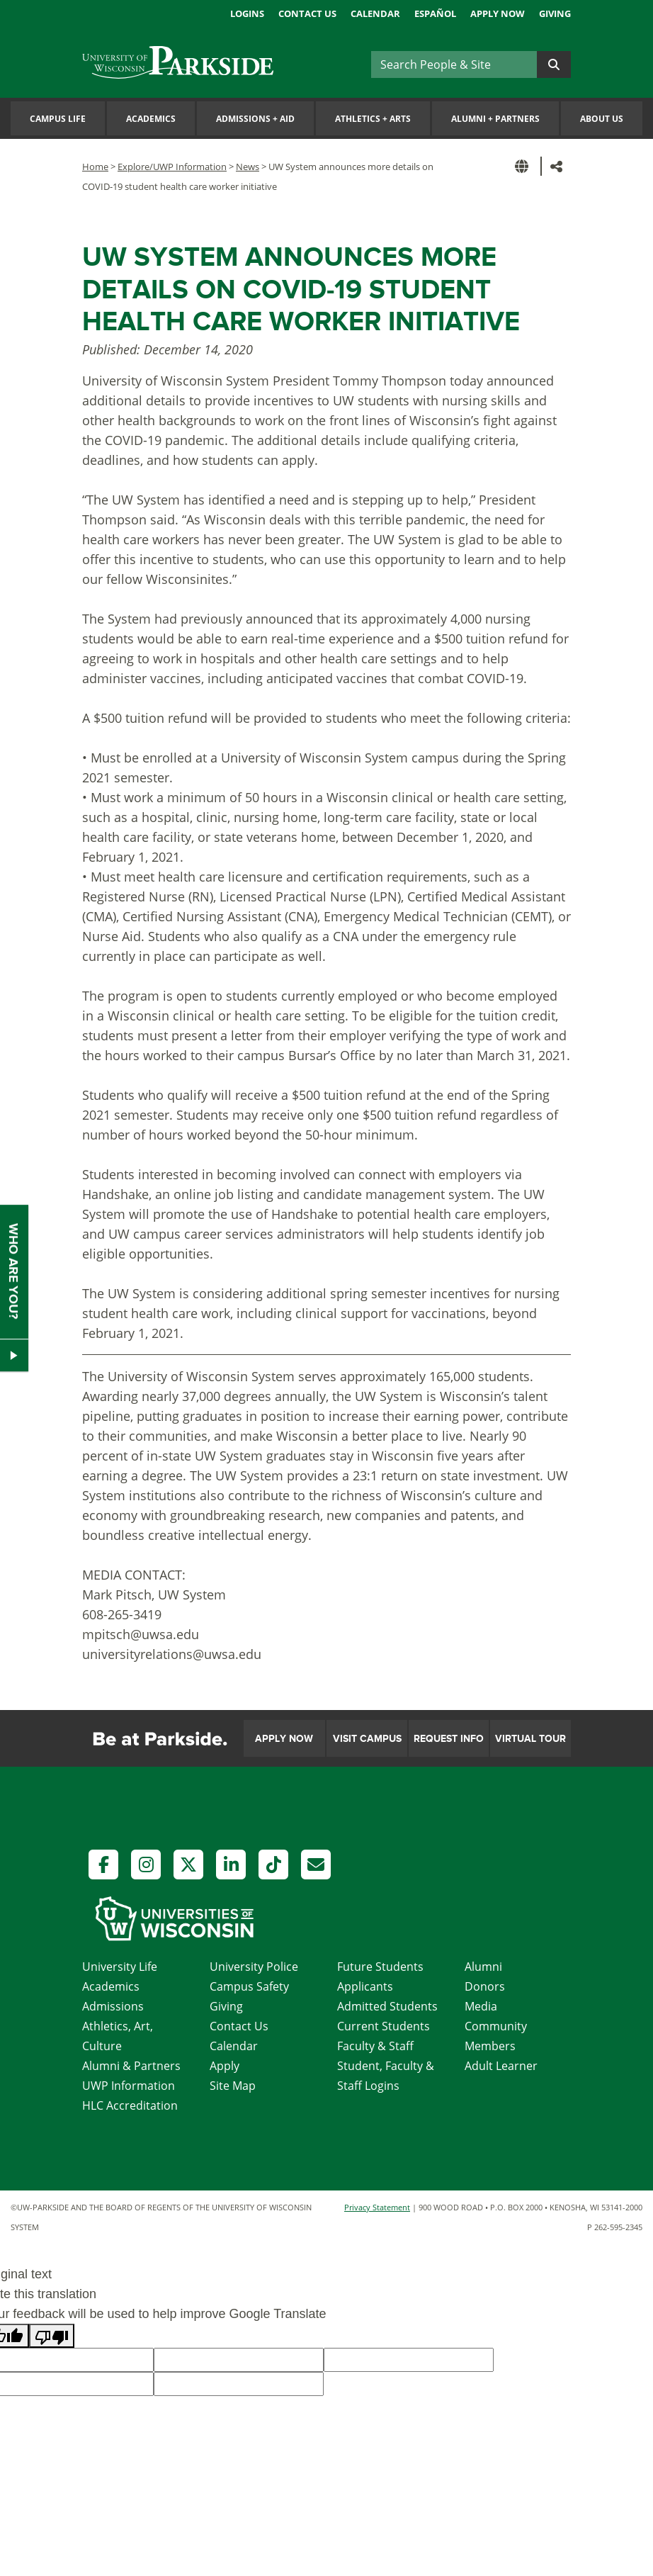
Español (435, 13)
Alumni (483, 1966)
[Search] (454, 64)
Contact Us (307, 13)
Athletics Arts (373, 119)
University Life (119, 1966)
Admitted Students (387, 2006)
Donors (485, 1986)
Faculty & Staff (375, 2046)
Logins (247, 13)
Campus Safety (249, 1986)
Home (95, 166)
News (247, 166)
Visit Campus (367, 1739)
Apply (224, 2066)
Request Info (449, 1739)
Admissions (113, 2006)
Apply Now (497, 13)
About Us (601, 119)
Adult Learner (501, 2066)
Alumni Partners (495, 119)
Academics (151, 119)
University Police (254, 1966)
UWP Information (128, 2085)
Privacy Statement (377, 2207)
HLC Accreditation (130, 2105)
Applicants (365, 1986)
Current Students (383, 2026)
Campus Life (58, 119)
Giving (555, 13)
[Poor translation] (51, 2336)
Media (481, 2006)
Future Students (380, 1966)
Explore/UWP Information (172, 166)
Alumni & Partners (131, 2066)
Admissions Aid (255, 119)
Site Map (233, 2085)
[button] (524, 166)
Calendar (375, 13)
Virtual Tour (530, 1739)
